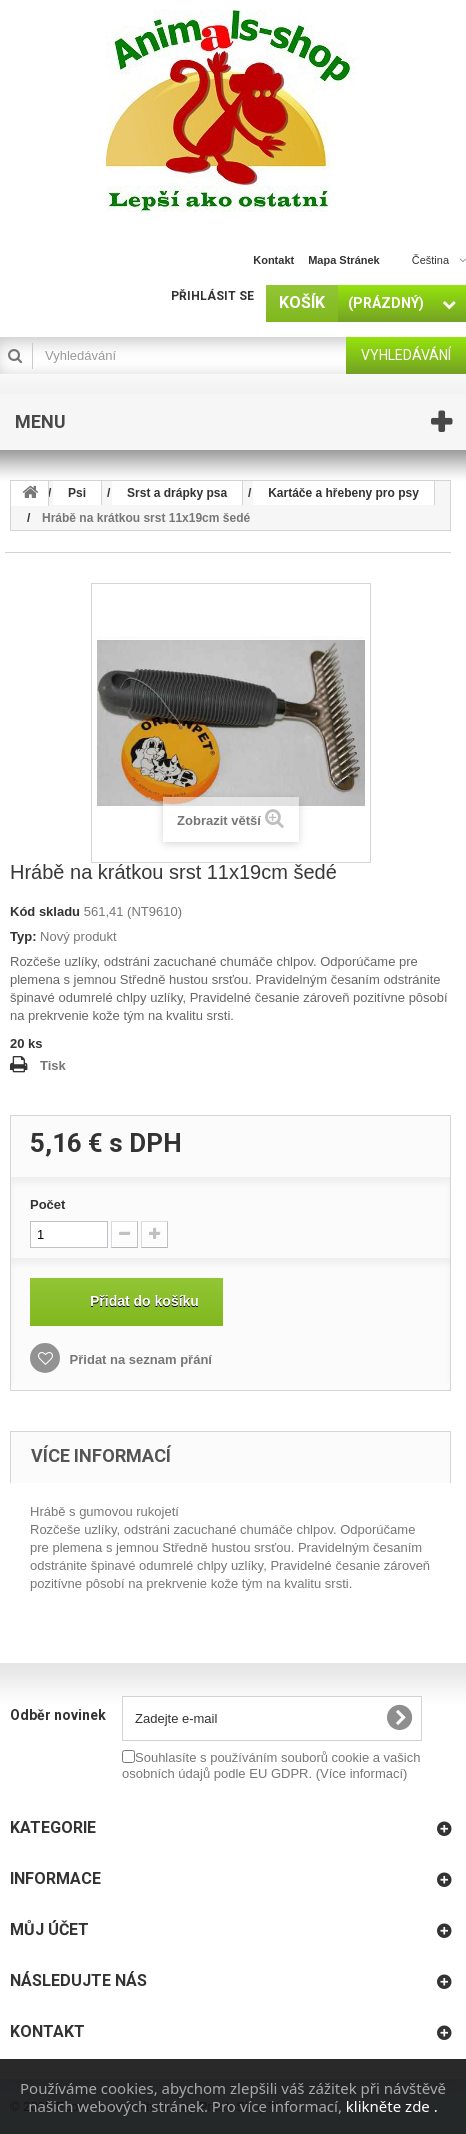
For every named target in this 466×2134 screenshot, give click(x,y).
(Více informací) (362, 1773)
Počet (47, 1204)
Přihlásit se (212, 296)
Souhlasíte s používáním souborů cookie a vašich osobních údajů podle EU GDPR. (271, 1765)
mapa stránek (344, 260)
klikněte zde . (392, 2106)
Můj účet (49, 1929)
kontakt (273, 260)
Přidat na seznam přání (139, 1359)
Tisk (53, 1065)
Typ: (23, 936)
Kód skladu (45, 911)
